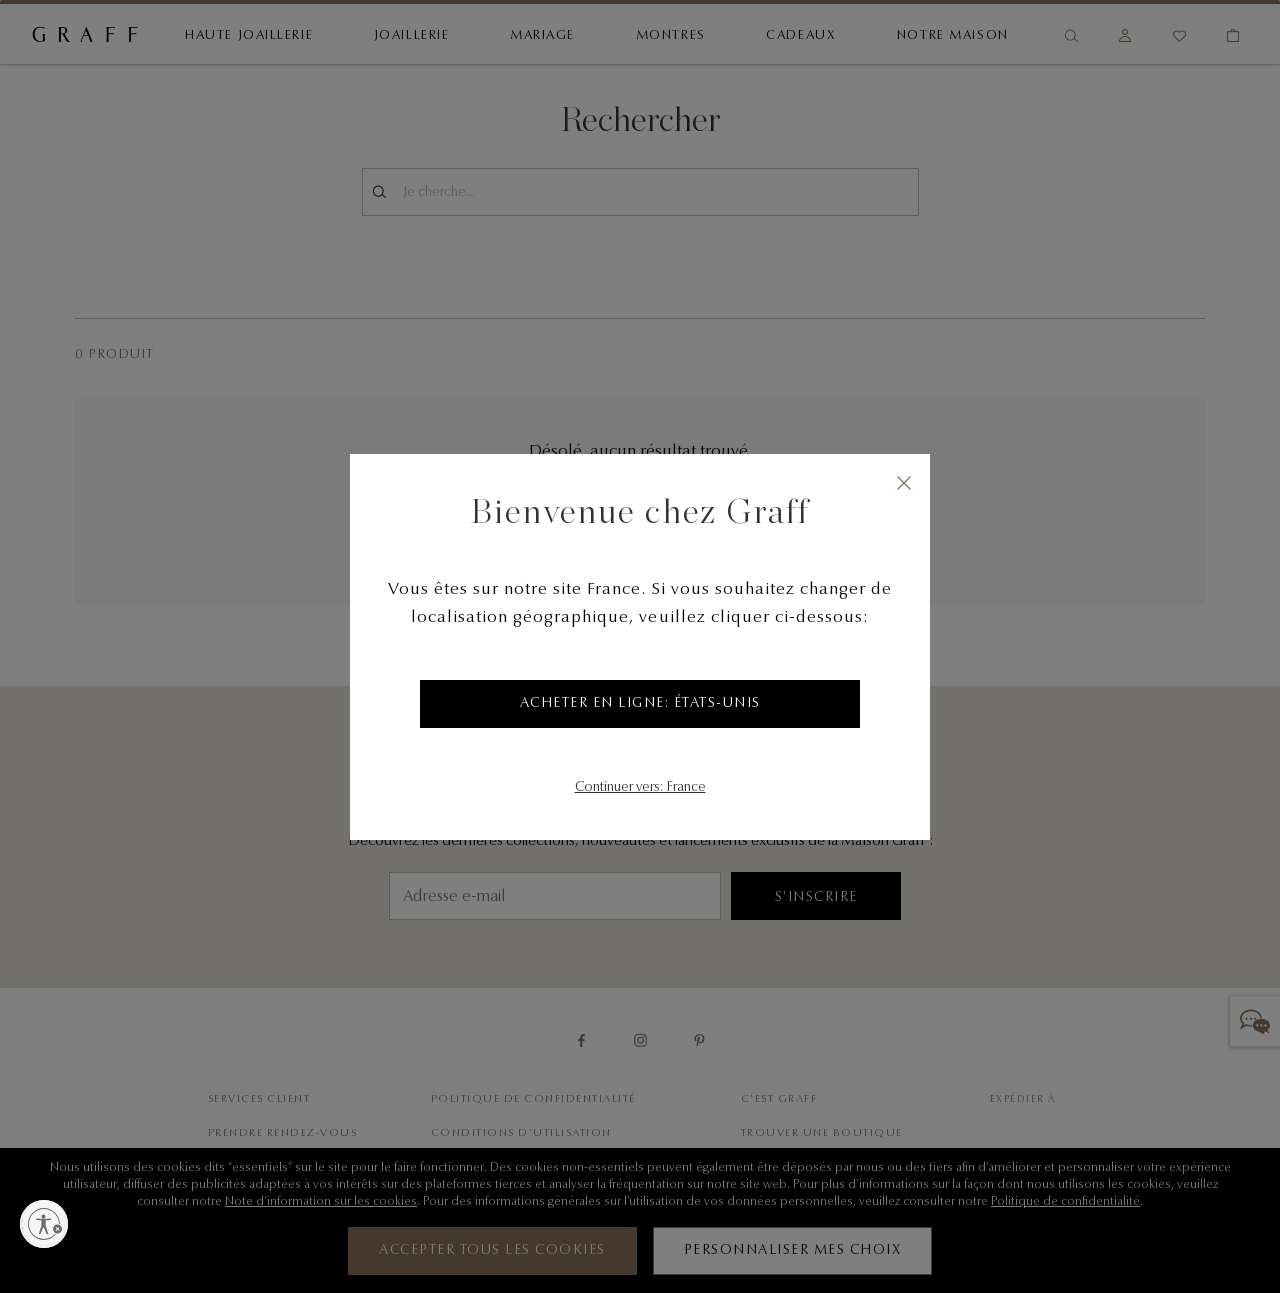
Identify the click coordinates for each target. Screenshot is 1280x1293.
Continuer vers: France (640, 788)
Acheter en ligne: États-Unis (640, 704)
